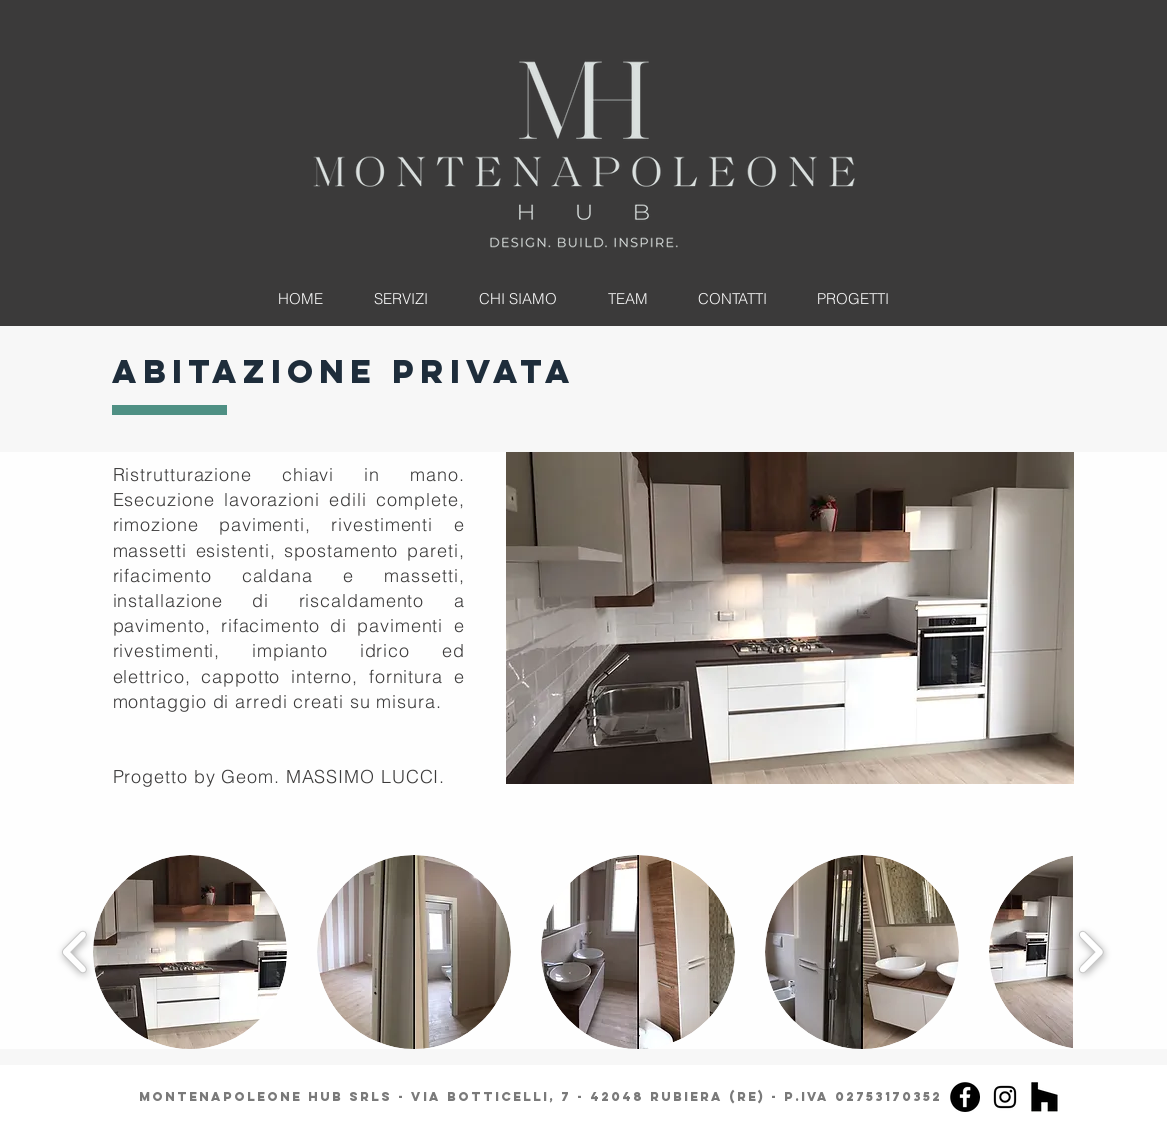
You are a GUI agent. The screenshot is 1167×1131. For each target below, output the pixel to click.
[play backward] (75, 952)
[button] (790, 618)
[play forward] (1090, 952)
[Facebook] (965, 1097)
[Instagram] (1005, 1097)
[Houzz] (1045, 1097)
